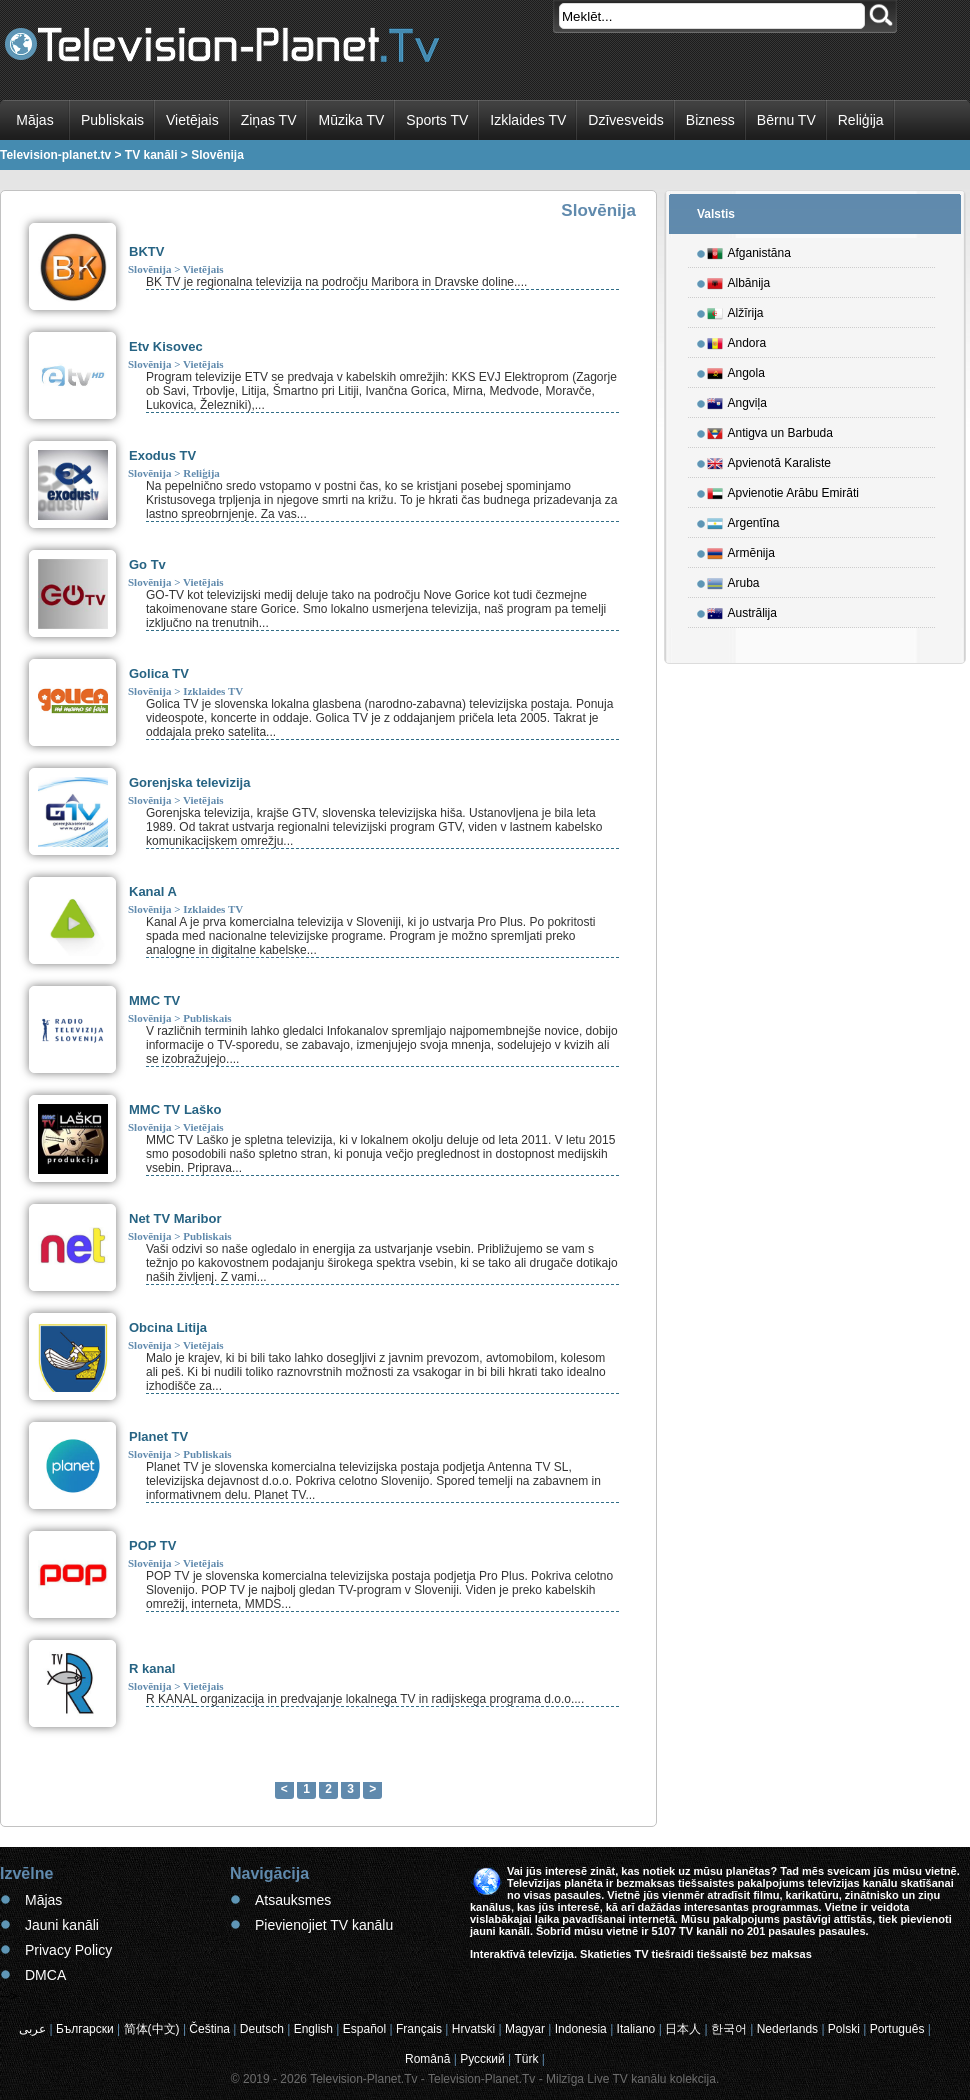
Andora (737, 340)
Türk (527, 2059)
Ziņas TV (269, 120)
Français (419, 2029)
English (313, 2029)
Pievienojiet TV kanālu (324, 1925)
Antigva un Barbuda (770, 430)
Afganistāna (749, 250)
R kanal (152, 1668)
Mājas (34, 120)
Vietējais (192, 120)
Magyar (525, 2029)
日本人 (683, 2029)
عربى (32, 2029)
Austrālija (742, 610)
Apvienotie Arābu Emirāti (783, 490)
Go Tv (147, 564)
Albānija (739, 280)
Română (427, 2059)
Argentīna (743, 520)
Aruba (733, 580)
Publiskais (112, 120)
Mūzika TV (351, 120)
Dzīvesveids (625, 120)
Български (85, 2029)
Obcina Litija (168, 1327)
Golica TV (159, 673)
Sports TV (437, 120)
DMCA (45, 1975)
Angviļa (737, 400)
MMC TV (154, 1000)
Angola (736, 370)
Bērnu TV (786, 120)
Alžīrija (735, 310)
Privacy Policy (68, 1950)
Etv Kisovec (166, 346)
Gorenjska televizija (189, 782)
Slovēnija (149, 269)
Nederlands (787, 2029)
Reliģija (861, 120)
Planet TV (158, 1436)
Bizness (710, 120)
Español (364, 2029)
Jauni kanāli (62, 1925)
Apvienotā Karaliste (769, 460)
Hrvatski (473, 2029)
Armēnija (741, 550)
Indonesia (581, 2029)
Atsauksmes (293, 1900)
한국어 (729, 2029)
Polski (844, 2029)
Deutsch (262, 2029)
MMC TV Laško (175, 1109)
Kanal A (153, 891)
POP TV (152, 1545)
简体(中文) (152, 2029)
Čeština (209, 2029)
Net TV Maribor (175, 1218)
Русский (482, 2059)
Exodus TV (162, 455)
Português (897, 2029)
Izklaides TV (528, 120)
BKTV (146, 251)
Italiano (636, 2029)
